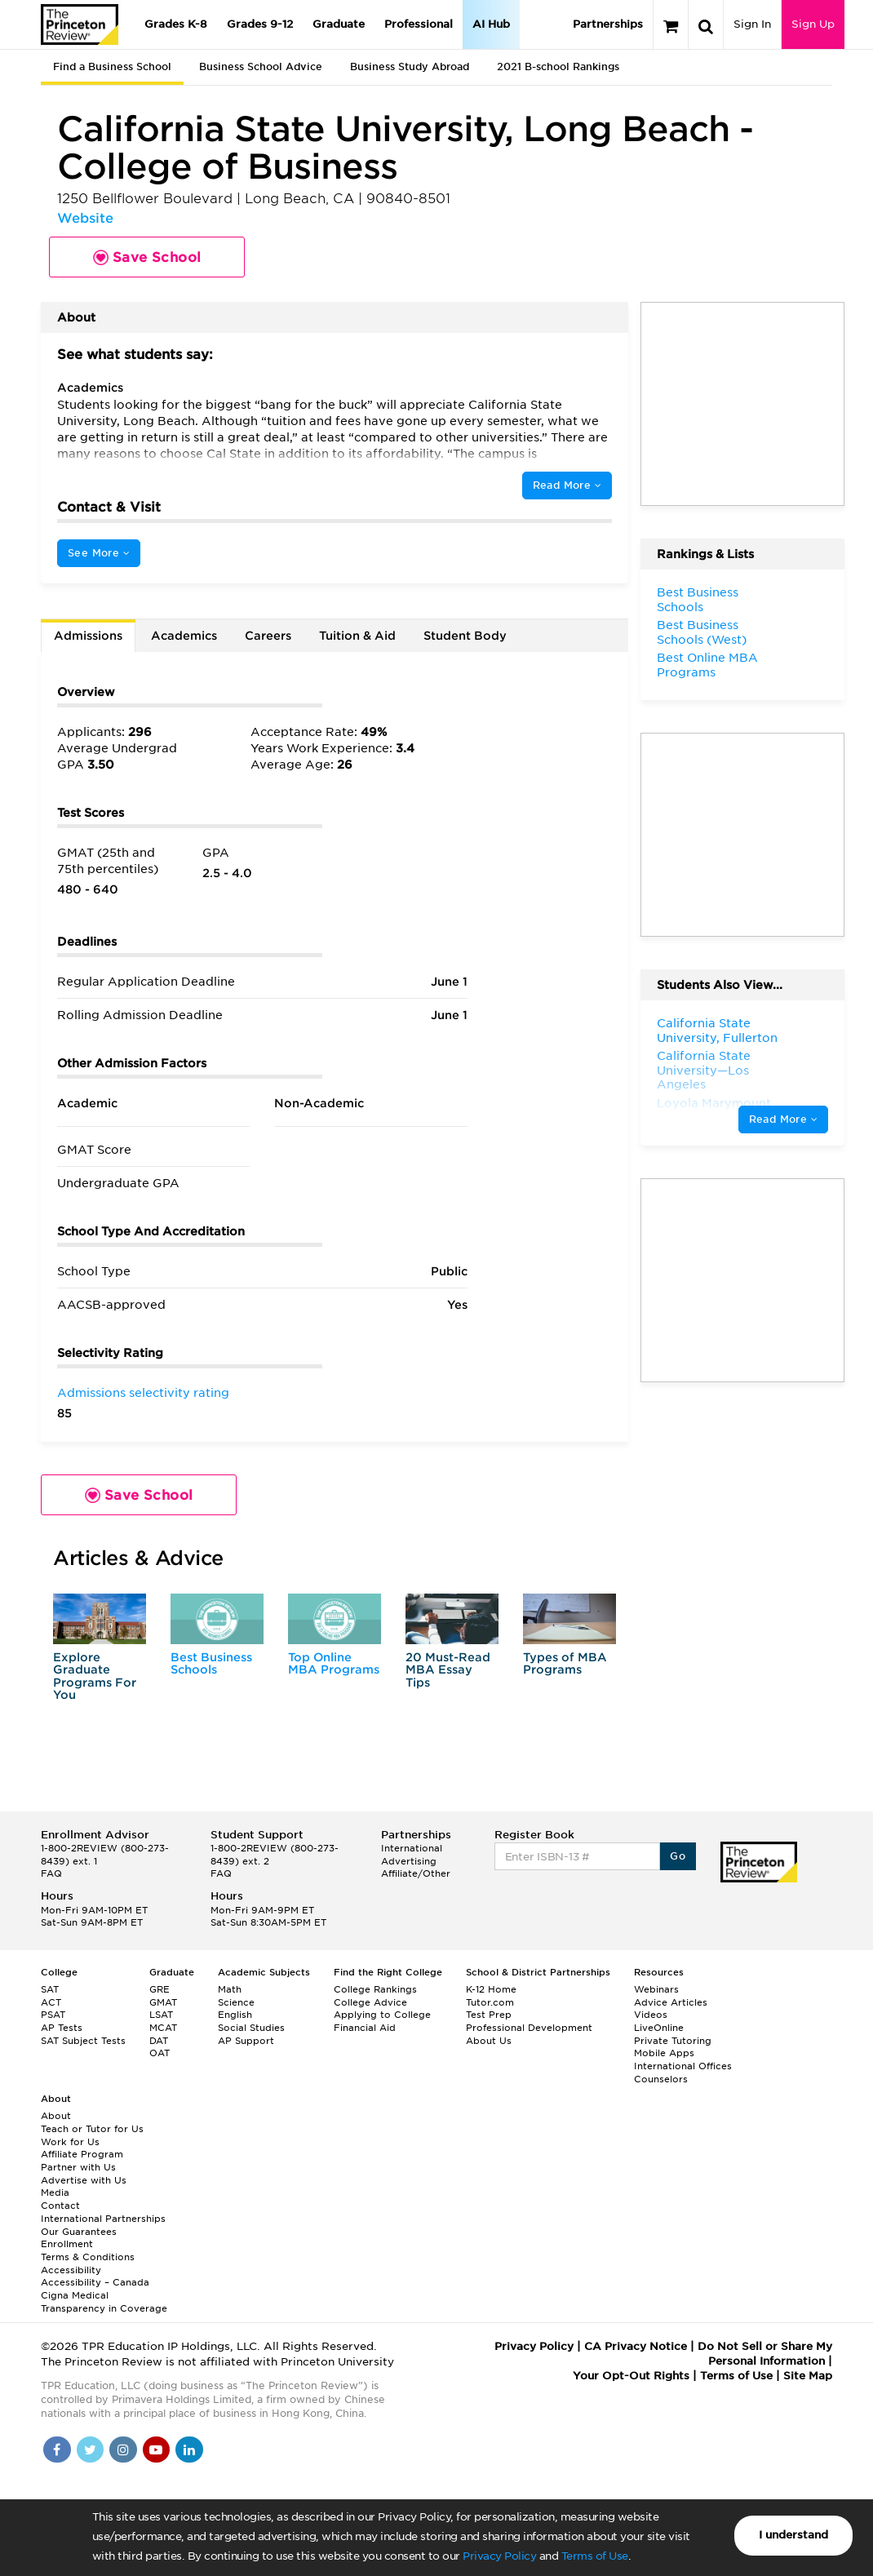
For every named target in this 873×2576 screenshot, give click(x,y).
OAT (159, 2053)
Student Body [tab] (465, 635)
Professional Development (529, 2027)
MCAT (163, 2027)
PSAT (53, 2014)
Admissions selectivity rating (143, 1392)
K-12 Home (491, 1989)
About (56, 2116)
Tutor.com (490, 2002)
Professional (418, 24)
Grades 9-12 (260, 24)
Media (55, 2192)
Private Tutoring (672, 2040)
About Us (489, 2040)
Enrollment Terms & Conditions (88, 2250)
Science (236, 2002)
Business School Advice (260, 66)
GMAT (163, 2002)
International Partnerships (103, 2218)
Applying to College (382, 2014)
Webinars (656, 1989)
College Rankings (375, 1989)
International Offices (683, 2066)
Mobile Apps (664, 2053)
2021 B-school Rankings (558, 66)
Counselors (661, 2079)
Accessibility (71, 2270)
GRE (159, 1989)
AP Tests (61, 2027)
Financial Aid (365, 2027)
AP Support (246, 2040)
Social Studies (251, 2027)
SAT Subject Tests (83, 2040)
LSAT (161, 2014)
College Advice (370, 2002)
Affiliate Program (82, 2154)
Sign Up (813, 24)
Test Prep (489, 2014)
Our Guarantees (79, 2231)
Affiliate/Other (415, 1873)
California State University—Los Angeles (704, 1070)
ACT (51, 2002)
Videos (650, 2014)
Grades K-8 (175, 24)
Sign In (752, 24)
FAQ (51, 1873)
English (235, 2014)
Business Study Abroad (409, 66)
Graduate (338, 24)
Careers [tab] (268, 635)
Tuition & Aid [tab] (357, 635)
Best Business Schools (211, 1663)
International (411, 1848)
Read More (567, 485)
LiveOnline (659, 2027)
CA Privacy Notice (635, 2346)
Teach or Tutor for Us (92, 2129)
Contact (60, 2205)
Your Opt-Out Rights (631, 2376)
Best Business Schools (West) (702, 632)
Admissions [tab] (88, 635)
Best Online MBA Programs (707, 665)
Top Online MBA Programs (333, 1663)
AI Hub (491, 24)
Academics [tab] (184, 635)
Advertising (408, 1861)
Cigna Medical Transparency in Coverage (104, 2302)
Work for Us (70, 2142)
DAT (158, 2040)
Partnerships (608, 24)
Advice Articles (670, 2002)
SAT (50, 1989)
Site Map (807, 2376)
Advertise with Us (83, 2180)
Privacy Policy (499, 2556)
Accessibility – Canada (95, 2282)
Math (230, 1989)
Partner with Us (78, 2167)
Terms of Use (594, 2556)
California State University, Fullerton (717, 1030)
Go (677, 1856)
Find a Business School (112, 66)
